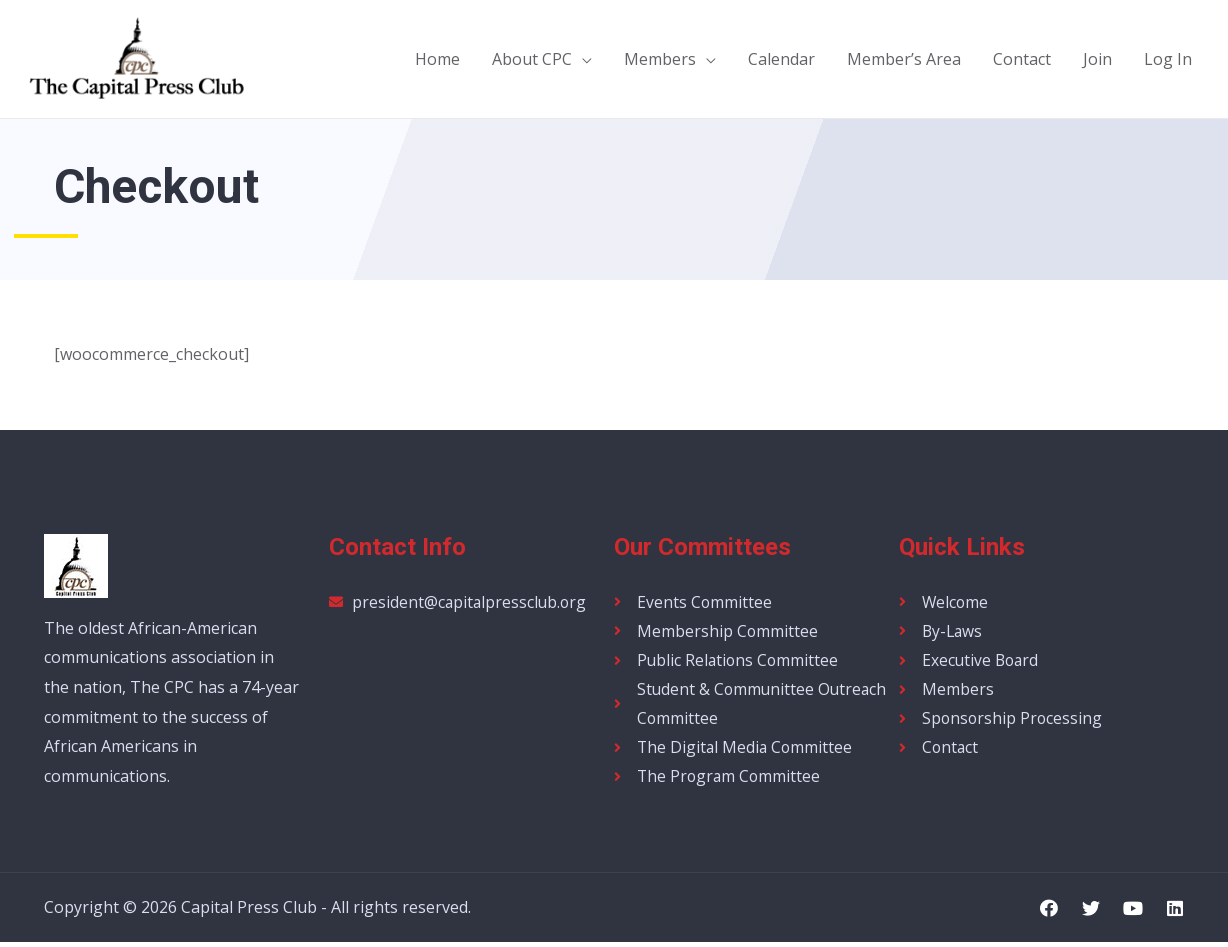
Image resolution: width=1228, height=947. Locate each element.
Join (1097, 59)
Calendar (781, 59)
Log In (1168, 59)
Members (660, 59)
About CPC (532, 59)
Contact (1022, 59)
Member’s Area (904, 59)
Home (437, 59)
